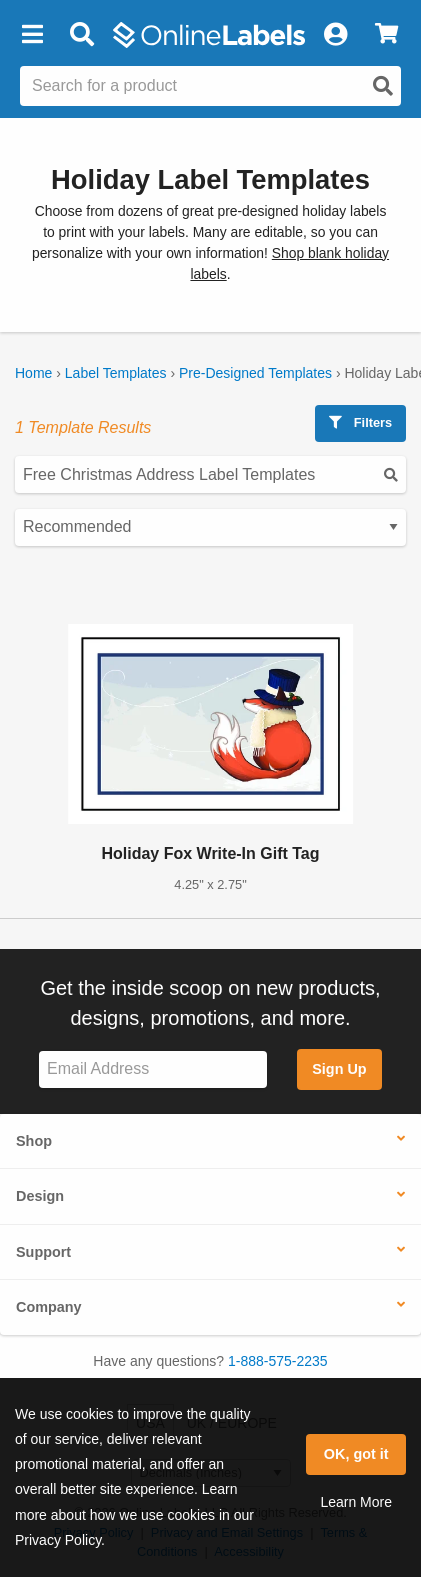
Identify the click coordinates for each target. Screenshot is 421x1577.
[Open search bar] (81, 35)
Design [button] (40, 1196)
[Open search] (383, 86)
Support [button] (43, 1252)
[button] (32, 35)
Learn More (356, 1502)
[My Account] (335, 35)
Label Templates (116, 373)
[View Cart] (386, 35)
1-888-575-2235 (278, 1361)
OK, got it (356, 1454)
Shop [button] (34, 1141)
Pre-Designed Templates (255, 373)
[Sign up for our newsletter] (153, 1069)
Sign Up (339, 1069)
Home (33, 373)
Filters (360, 422)
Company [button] (49, 1307)
